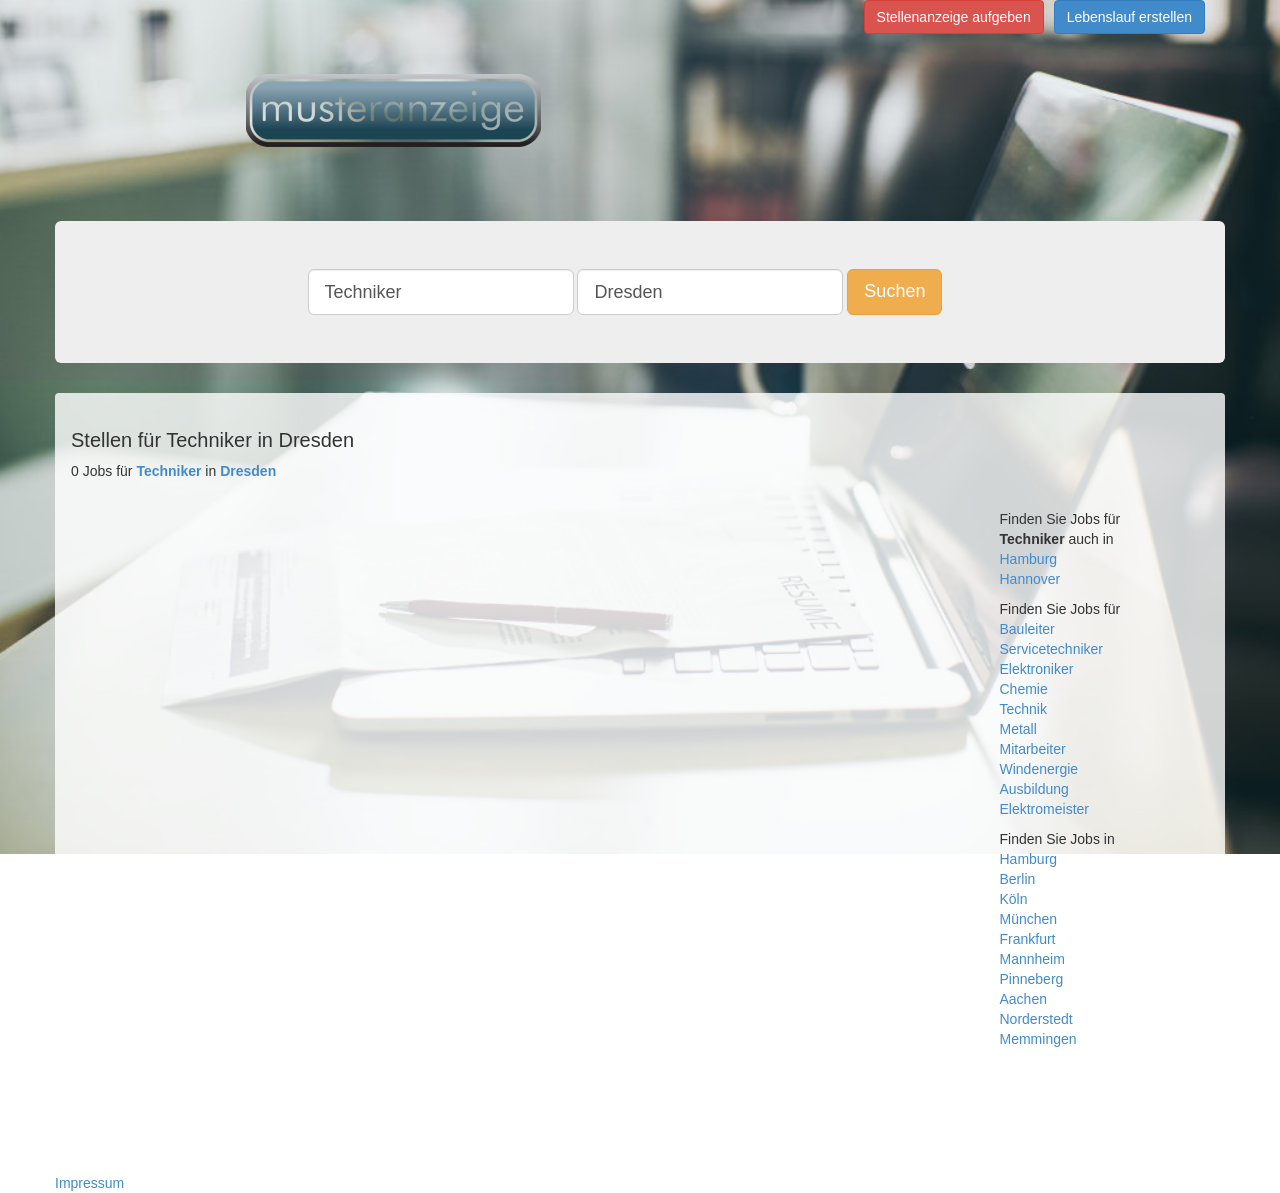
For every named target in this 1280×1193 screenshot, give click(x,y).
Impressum (89, 1183)
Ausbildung (1034, 789)
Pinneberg (1032, 979)
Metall (1018, 729)
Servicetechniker (1052, 649)
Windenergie (1039, 769)
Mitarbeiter (1033, 749)
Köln (1014, 899)
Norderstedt (1036, 1019)
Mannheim (1032, 959)
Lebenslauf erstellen (1129, 17)
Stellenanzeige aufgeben (954, 17)
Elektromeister (1044, 809)
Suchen (894, 291)
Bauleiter (1027, 629)
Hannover (1030, 579)
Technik (1023, 709)
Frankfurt (1028, 939)
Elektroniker (1037, 669)
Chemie (1024, 689)
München (1029, 919)
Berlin (1018, 879)
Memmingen (1038, 1039)
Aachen (1023, 999)
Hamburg (1029, 559)
